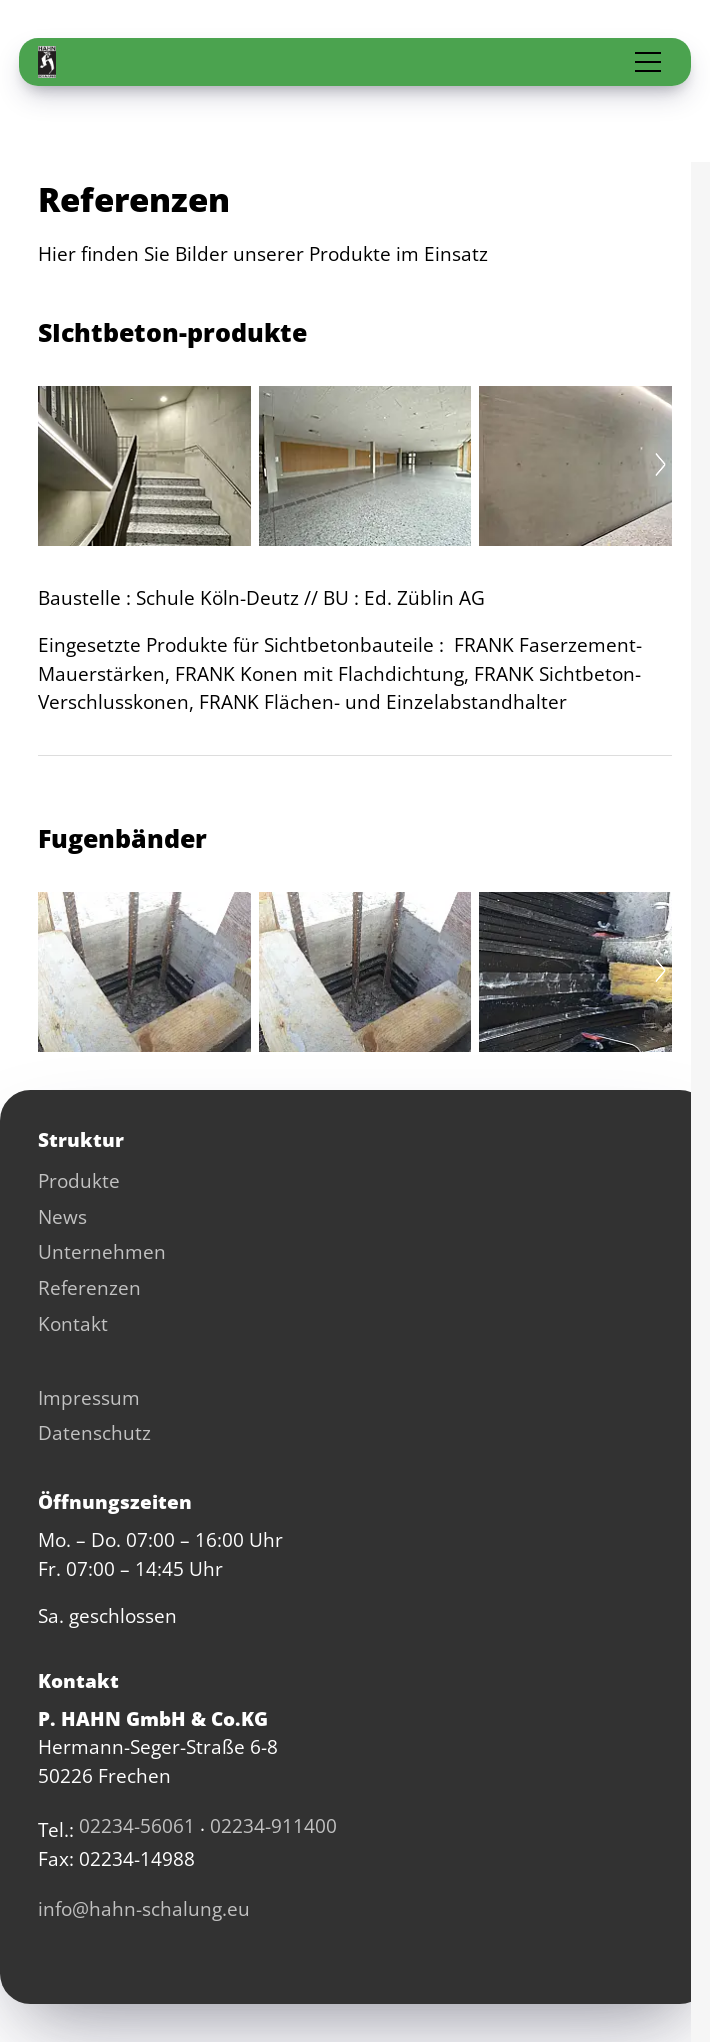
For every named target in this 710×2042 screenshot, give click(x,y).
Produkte (79, 1181)
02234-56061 (137, 1826)
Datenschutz (94, 1433)
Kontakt (73, 1324)
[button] (648, 62)
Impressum (89, 1398)
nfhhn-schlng (144, 1909)
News (62, 1217)
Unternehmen (102, 1252)
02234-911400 (273, 1826)
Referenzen (89, 1288)
